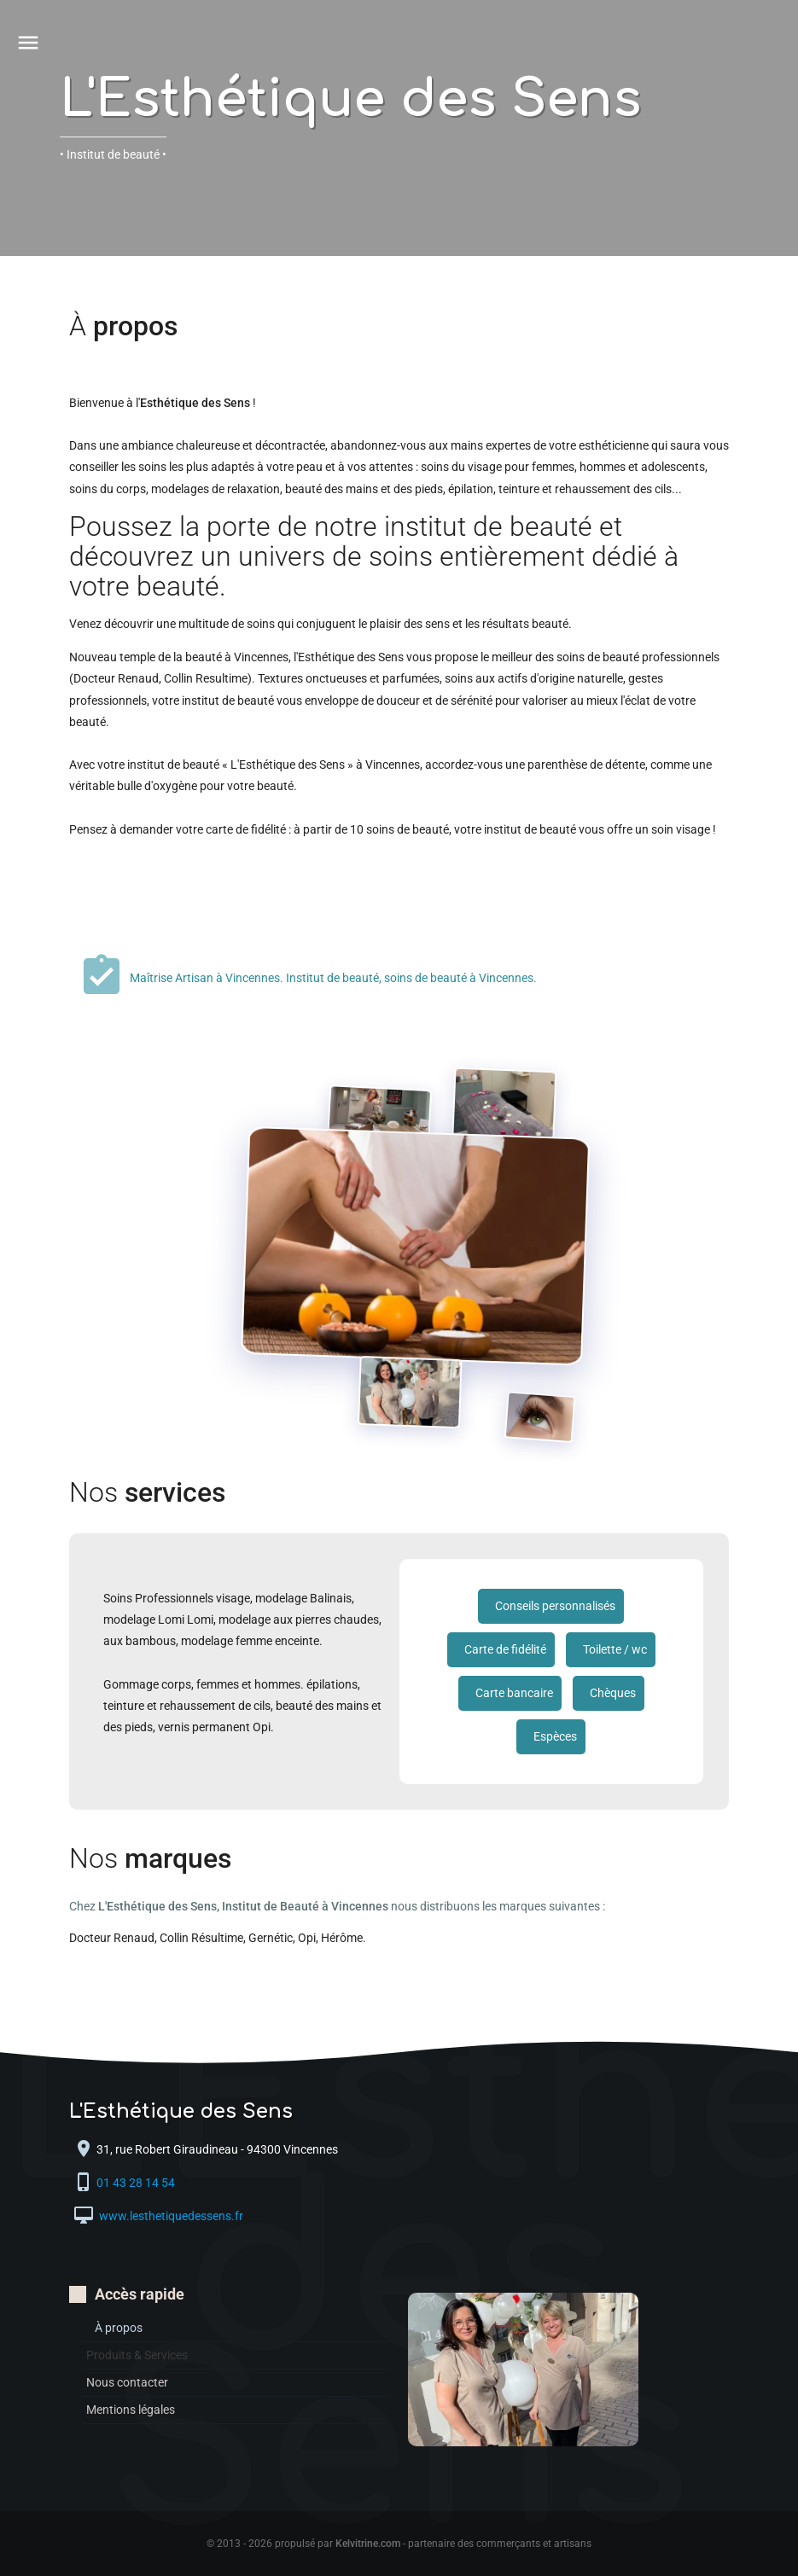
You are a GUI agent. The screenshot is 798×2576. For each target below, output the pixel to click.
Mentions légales (130, 2409)
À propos (119, 2328)
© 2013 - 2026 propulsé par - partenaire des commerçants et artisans (399, 2544)
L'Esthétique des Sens (350, 99)
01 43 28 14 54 (137, 2183)
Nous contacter (127, 2382)
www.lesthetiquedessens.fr (169, 2217)
